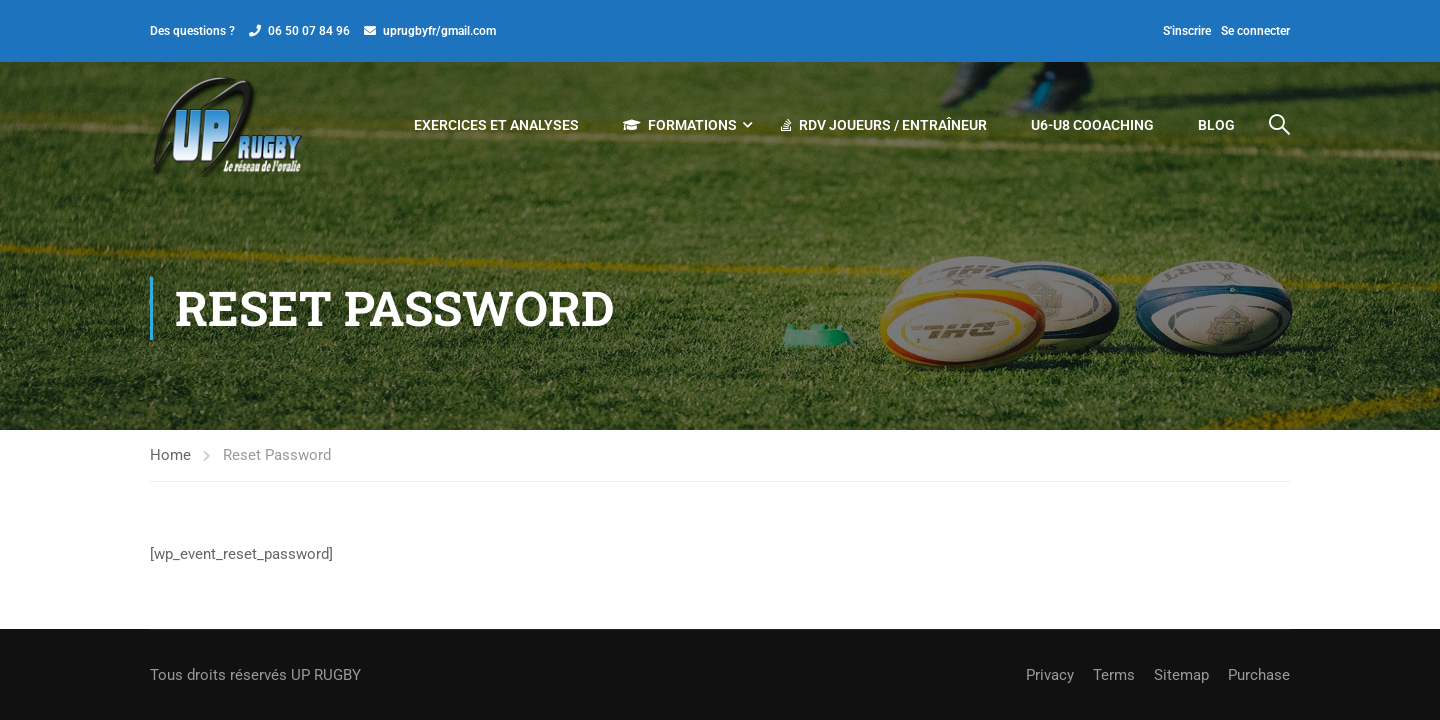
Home (170, 455)
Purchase (1259, 675)
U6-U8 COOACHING (1092, 125)
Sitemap (1181, 675)
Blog (1216, 125)
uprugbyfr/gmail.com (439, 31)
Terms (1114, 675)
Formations (680, 125)
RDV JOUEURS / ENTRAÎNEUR (884, 125)
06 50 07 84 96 (309, 31)
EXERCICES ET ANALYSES (496, 125)
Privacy (1050, 675)
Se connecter (1255, 31)
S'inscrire (1187, 31)
